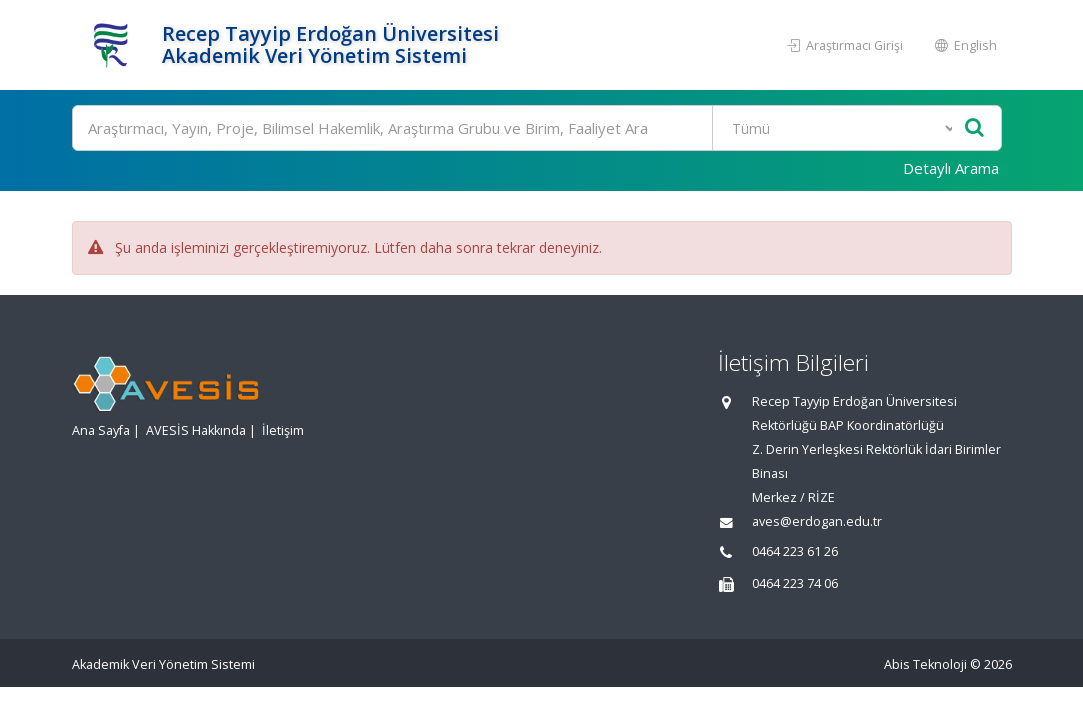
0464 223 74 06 (795, 583)
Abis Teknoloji (925, 664)
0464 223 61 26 (795, 551)
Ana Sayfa (101, 430)
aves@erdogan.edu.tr (817, 521)
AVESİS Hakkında (196, 430)
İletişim (283, 430)
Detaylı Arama (951, 168)
